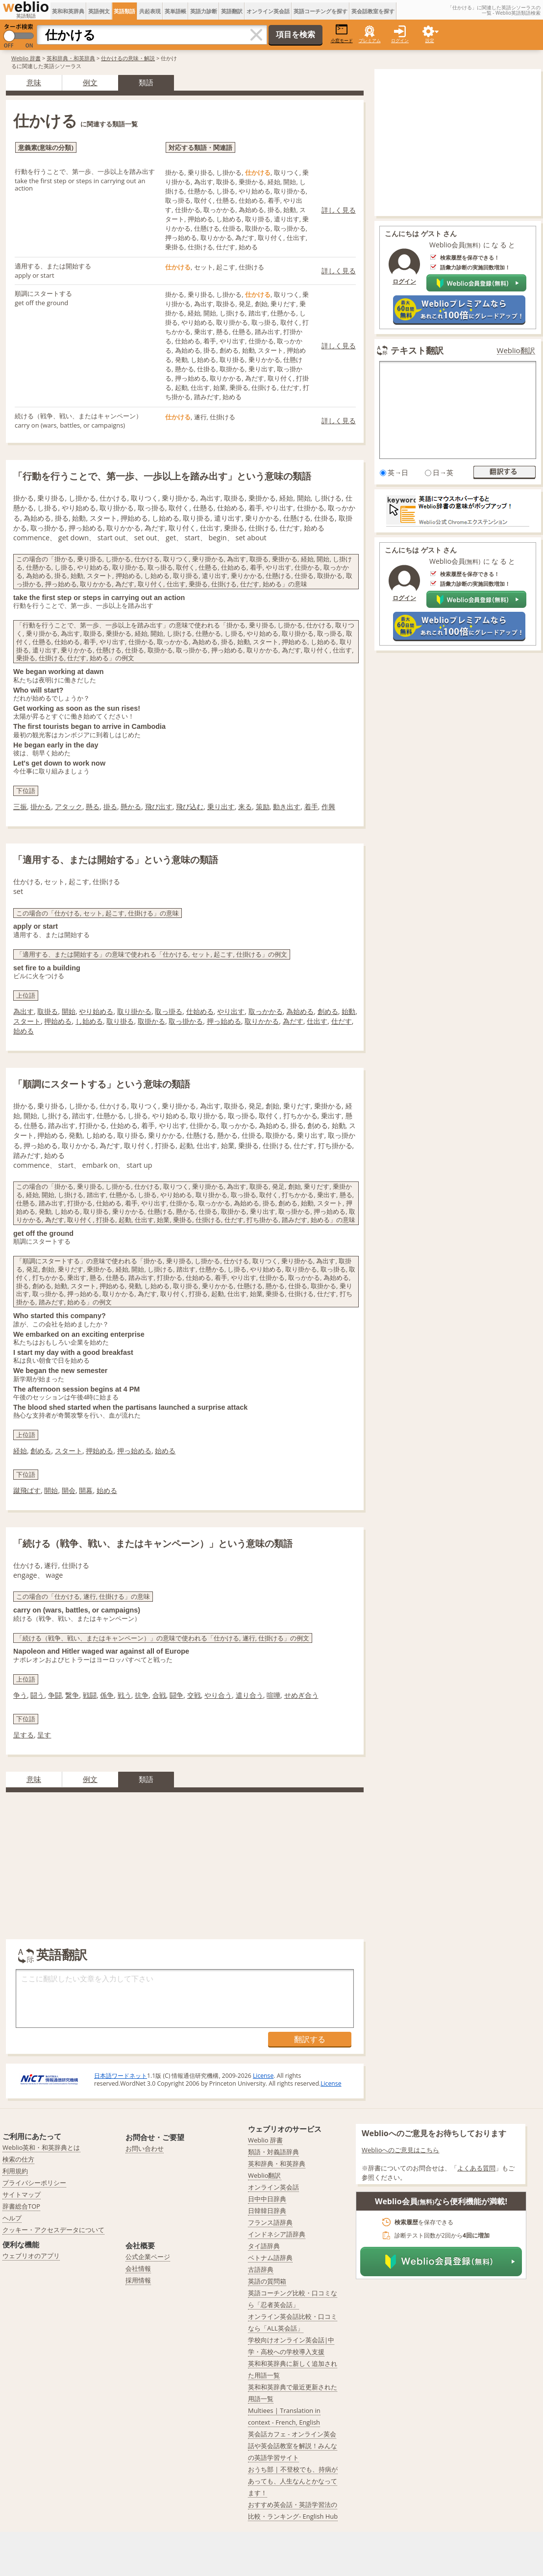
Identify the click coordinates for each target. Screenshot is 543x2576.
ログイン (400, 40)
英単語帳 (175, 11)
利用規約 (15, 2171)
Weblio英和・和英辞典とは (41, 2147)
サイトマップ (21, 2194)
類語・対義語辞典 (273, 2151)
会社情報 (138, 2268)
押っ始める (224, 1021)
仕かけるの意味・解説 (128, 58)
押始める (58, 1021)
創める (328, 1011)
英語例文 (99, 11)
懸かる (131, 806)
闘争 (176, 1695)
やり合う (218, 1695)
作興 (328, 806)
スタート (27, 1021)
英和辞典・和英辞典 (71, 58)
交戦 (194, 1695)
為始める (300, 1011)
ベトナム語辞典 (270, 2257)
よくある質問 (476, 2168)
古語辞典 (260, 2269)
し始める (89, 1021)
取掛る (47, 1011)
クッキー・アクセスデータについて (53, 2229)
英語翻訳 (232, 11)
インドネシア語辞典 (276, 2234)
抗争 (141, 1695)
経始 (20, 1450)
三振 (20, 806)
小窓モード (342, 34)
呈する (23, 1734)
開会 (68, 1490)
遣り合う (249, 1695)
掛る (110, 806)
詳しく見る (338, 210)
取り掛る (120, 1021)
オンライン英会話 (268, 11)
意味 (33, 82)
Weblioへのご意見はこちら (401, 2149)
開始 (68, 1011)
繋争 (72, 1695)
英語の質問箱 (267, 2281)
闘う (37, 1695)
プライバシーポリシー (34, 2182)
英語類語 (124, 11)
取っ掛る (168, 1011)
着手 (311, 806)
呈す (44, 1734)
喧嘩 (273, 1695)
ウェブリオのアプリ (31, 2255)
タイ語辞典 (264, 2245)
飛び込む (189, 806)
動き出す (286, 806)
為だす (293, 1021)
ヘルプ (12, 2218)
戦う (124, 1695)
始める (23, 1030)
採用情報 (138, 2280)
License (263, 2075)
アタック (68, 806)
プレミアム (370, 40)
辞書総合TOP (21, 2206)
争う (20, 1695)
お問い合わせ (144, 2148)
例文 (90, 82)
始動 (348, 1011)
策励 (263, 806)
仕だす (341, 1021)
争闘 (55, 1695)
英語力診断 (203, 11)
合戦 (159, 1695)
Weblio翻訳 (516, 350)
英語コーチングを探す (320, 11)
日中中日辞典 (267, 2198)
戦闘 (90, 1695)
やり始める (96, 1011)
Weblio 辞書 (26, 58)
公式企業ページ (147, 2256)
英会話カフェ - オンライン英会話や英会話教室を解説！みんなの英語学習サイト (292, 2446)
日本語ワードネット (120, 2075)
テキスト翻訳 (417, 350)
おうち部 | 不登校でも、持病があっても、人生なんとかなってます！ (293, 2481)
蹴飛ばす (27, 1490)
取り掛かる (134, 1011)
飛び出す (159, 806)
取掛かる (151, 1021)
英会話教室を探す (373, 11)
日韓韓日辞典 (267, 2210)
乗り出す (221, 806)
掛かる (40, 806)
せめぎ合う (301, 1695)
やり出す (231, 1011)
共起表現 (150, 11)
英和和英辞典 (68, 11)
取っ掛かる (186, 1021)
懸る (92, 806)
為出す (23, 1011)
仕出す (317, 1021)
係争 (107, 1695)
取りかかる (262, 1021)
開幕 (86, 1490)
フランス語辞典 (270, 2222)
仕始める (200, 1011)
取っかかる (265, 1011)
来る (245, 806)
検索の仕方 (18, 2159)
